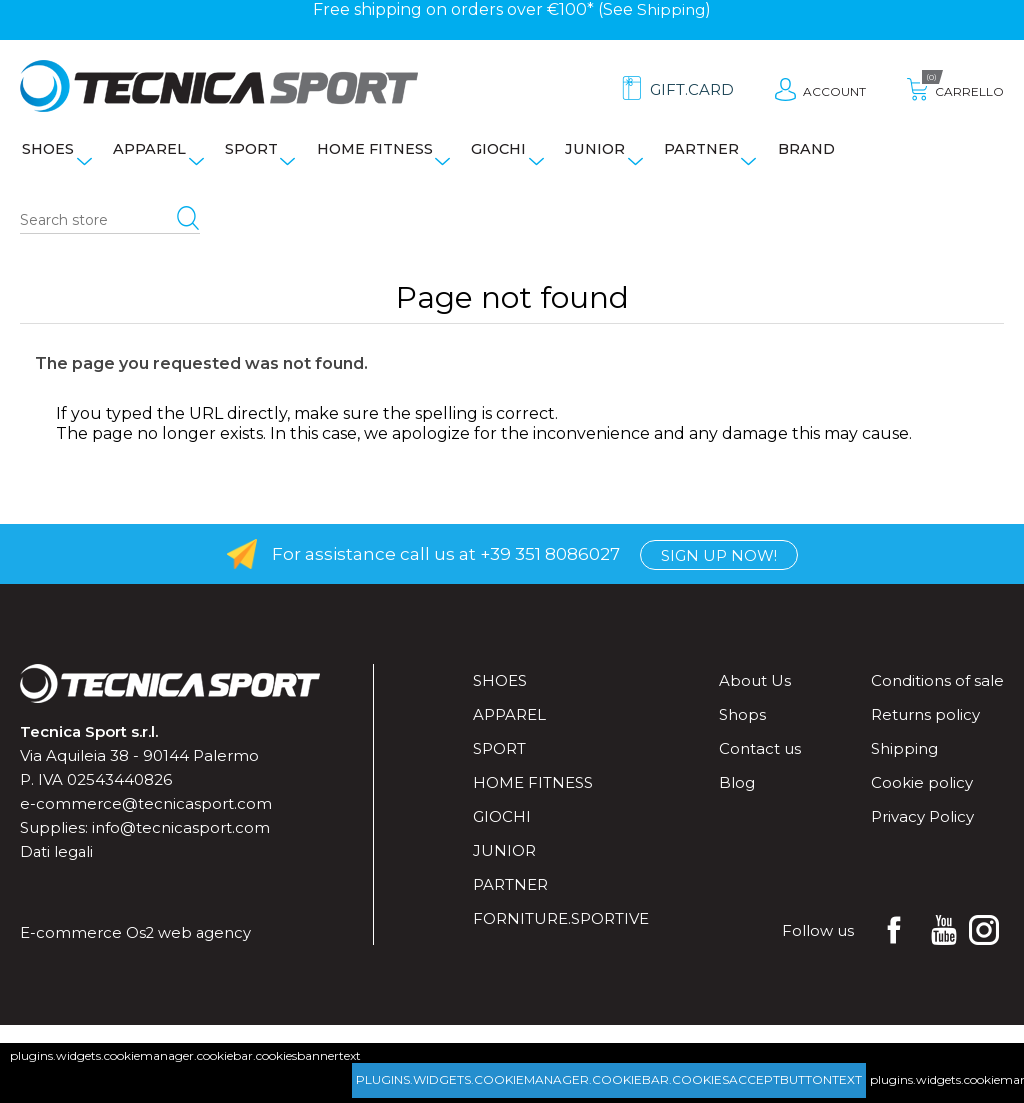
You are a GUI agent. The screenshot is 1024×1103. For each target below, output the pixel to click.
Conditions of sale (937, 693)
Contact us (760, 761)
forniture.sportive (561, 931)
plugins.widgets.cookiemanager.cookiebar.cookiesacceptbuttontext (609, 1079)
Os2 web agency (189, 945)
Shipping (671, 9)
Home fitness (389, 156)
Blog (737, 795)
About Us (755, 693)
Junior (621, 156)
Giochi (519, 156)
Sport (259, 156)
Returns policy (925, 727)
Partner (732, 156)
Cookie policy (922, 795)
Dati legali (57, 864)
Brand (842, 156)
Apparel (152, 156)
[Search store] (110, 234)
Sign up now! (719, 567)
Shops (742, 727)
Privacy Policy (922, 829)
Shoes (46, 156)
